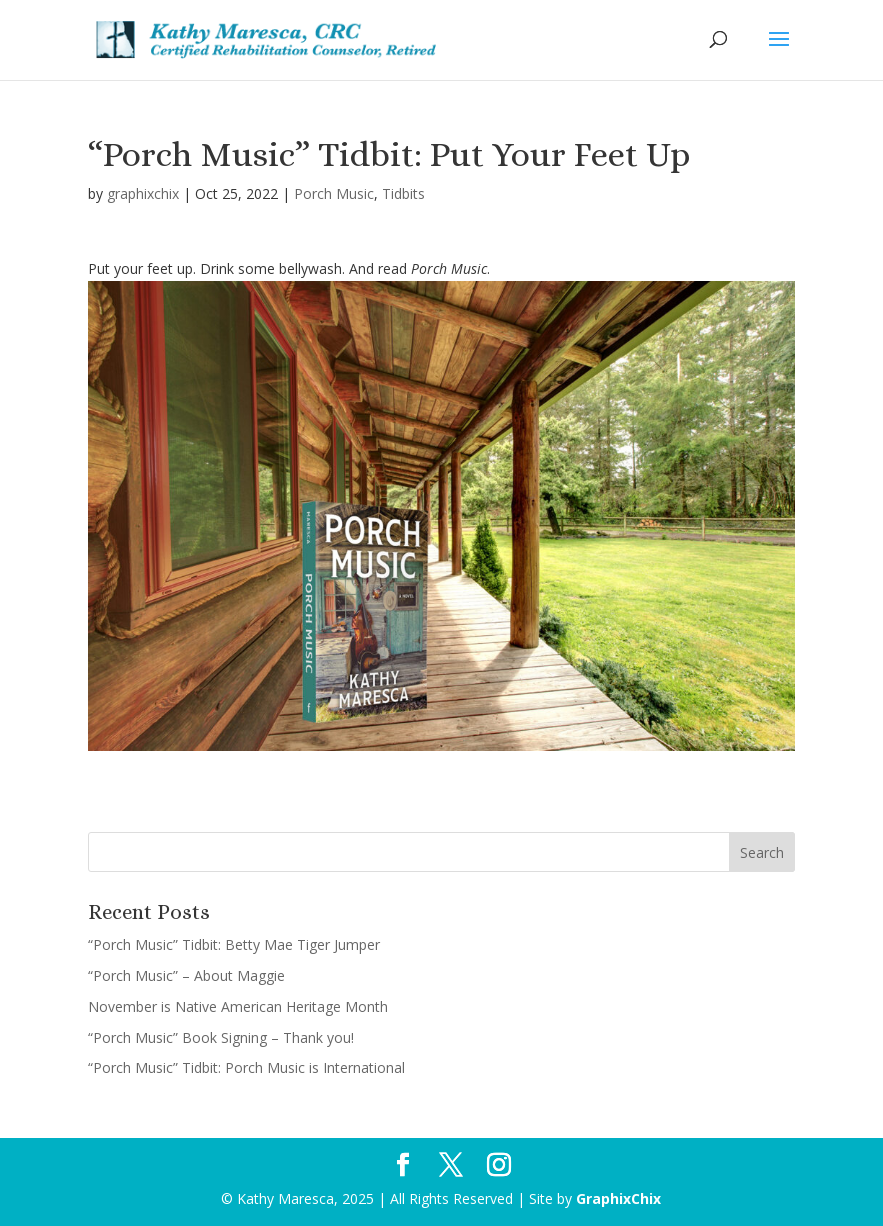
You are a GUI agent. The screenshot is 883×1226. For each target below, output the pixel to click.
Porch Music (334, 193)
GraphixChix (618, 1198)
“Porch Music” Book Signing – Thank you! (221, 1037)
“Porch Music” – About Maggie (186, 975)
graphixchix (143, 193)
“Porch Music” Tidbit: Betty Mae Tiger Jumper (234, 944)
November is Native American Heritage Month (238, 1006)
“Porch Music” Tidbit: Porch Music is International (246, 1067)
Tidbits (403, 193)
